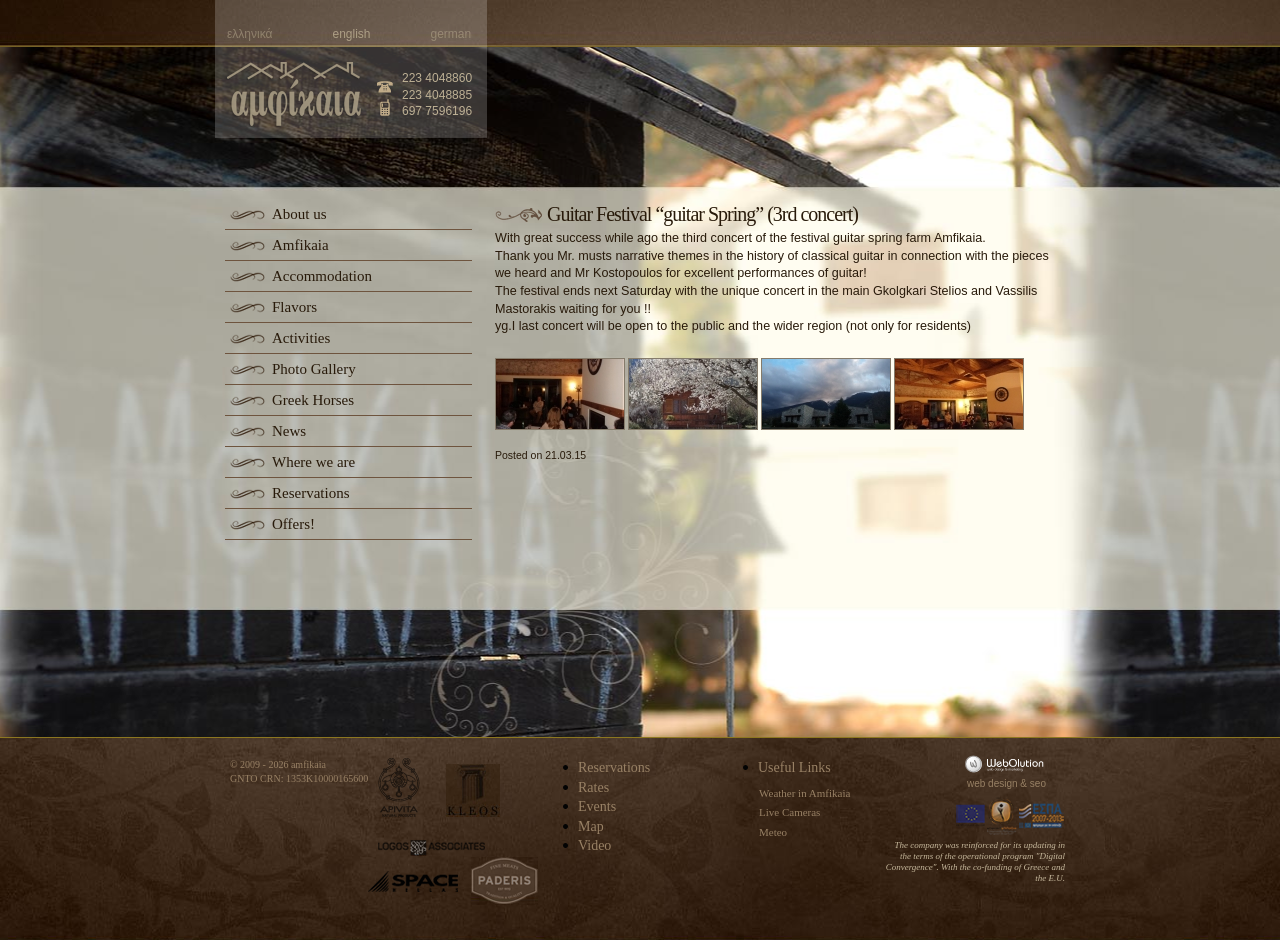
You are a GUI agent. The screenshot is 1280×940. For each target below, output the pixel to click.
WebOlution (1008, 763)
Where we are (313, 462)
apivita (399, 787)
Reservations (310, 493)
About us (299, 214)
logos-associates (431, 848)
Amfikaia (300, 245)
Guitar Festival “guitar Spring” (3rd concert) (702, 214)
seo (1038, 783)
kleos (473, 790)
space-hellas (413, 881)
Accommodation (322, 276)
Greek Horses (313, 400)
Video (594, 845)
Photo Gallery (314, 369)
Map (591, 826)
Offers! (293, 524)
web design (992, 783)
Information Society (1003, 816)
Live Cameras (789, 812)
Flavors (294, 307)
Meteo (773, 832)
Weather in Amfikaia (804, 793)
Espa (1042, 816)
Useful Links (794, 767)
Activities (301, 338)
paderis (504, 881)
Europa (971, 816)
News (289, 431)
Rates (593, 787)
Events (597, 806)
